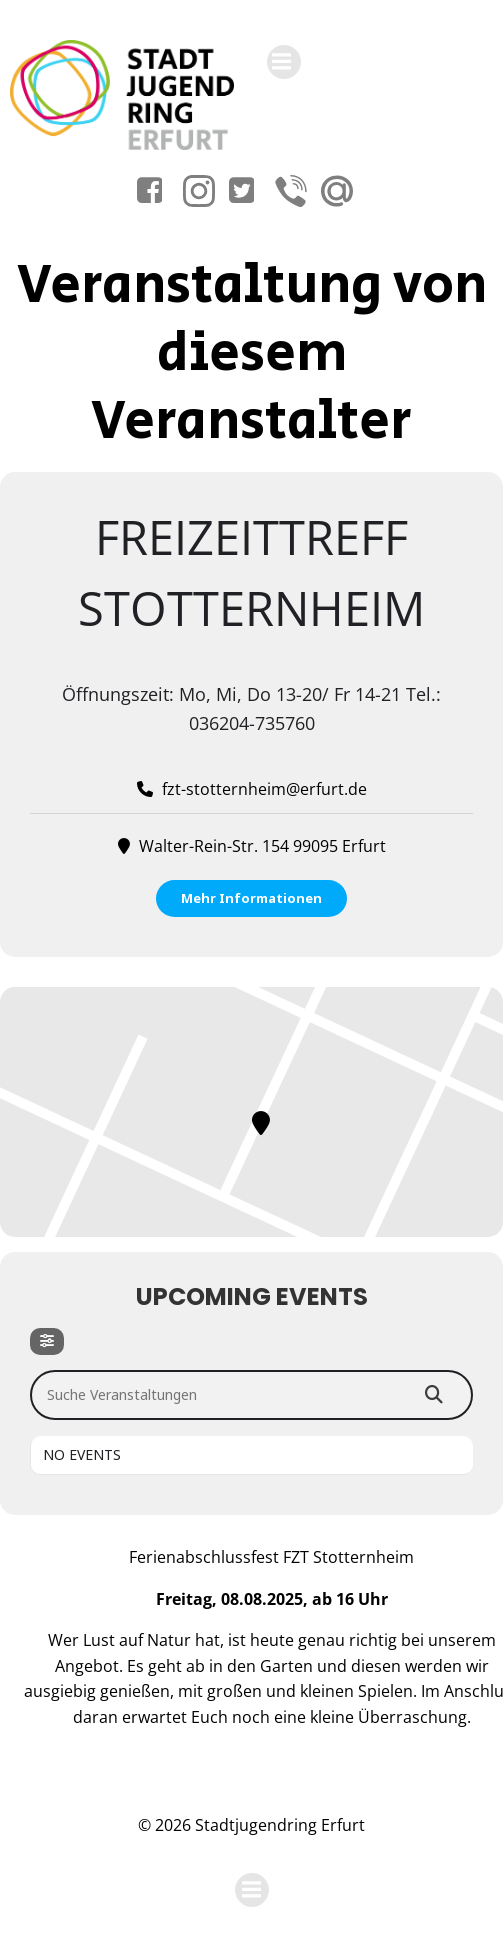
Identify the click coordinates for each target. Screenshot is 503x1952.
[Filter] (47, 1341)
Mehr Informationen (251, 898)
